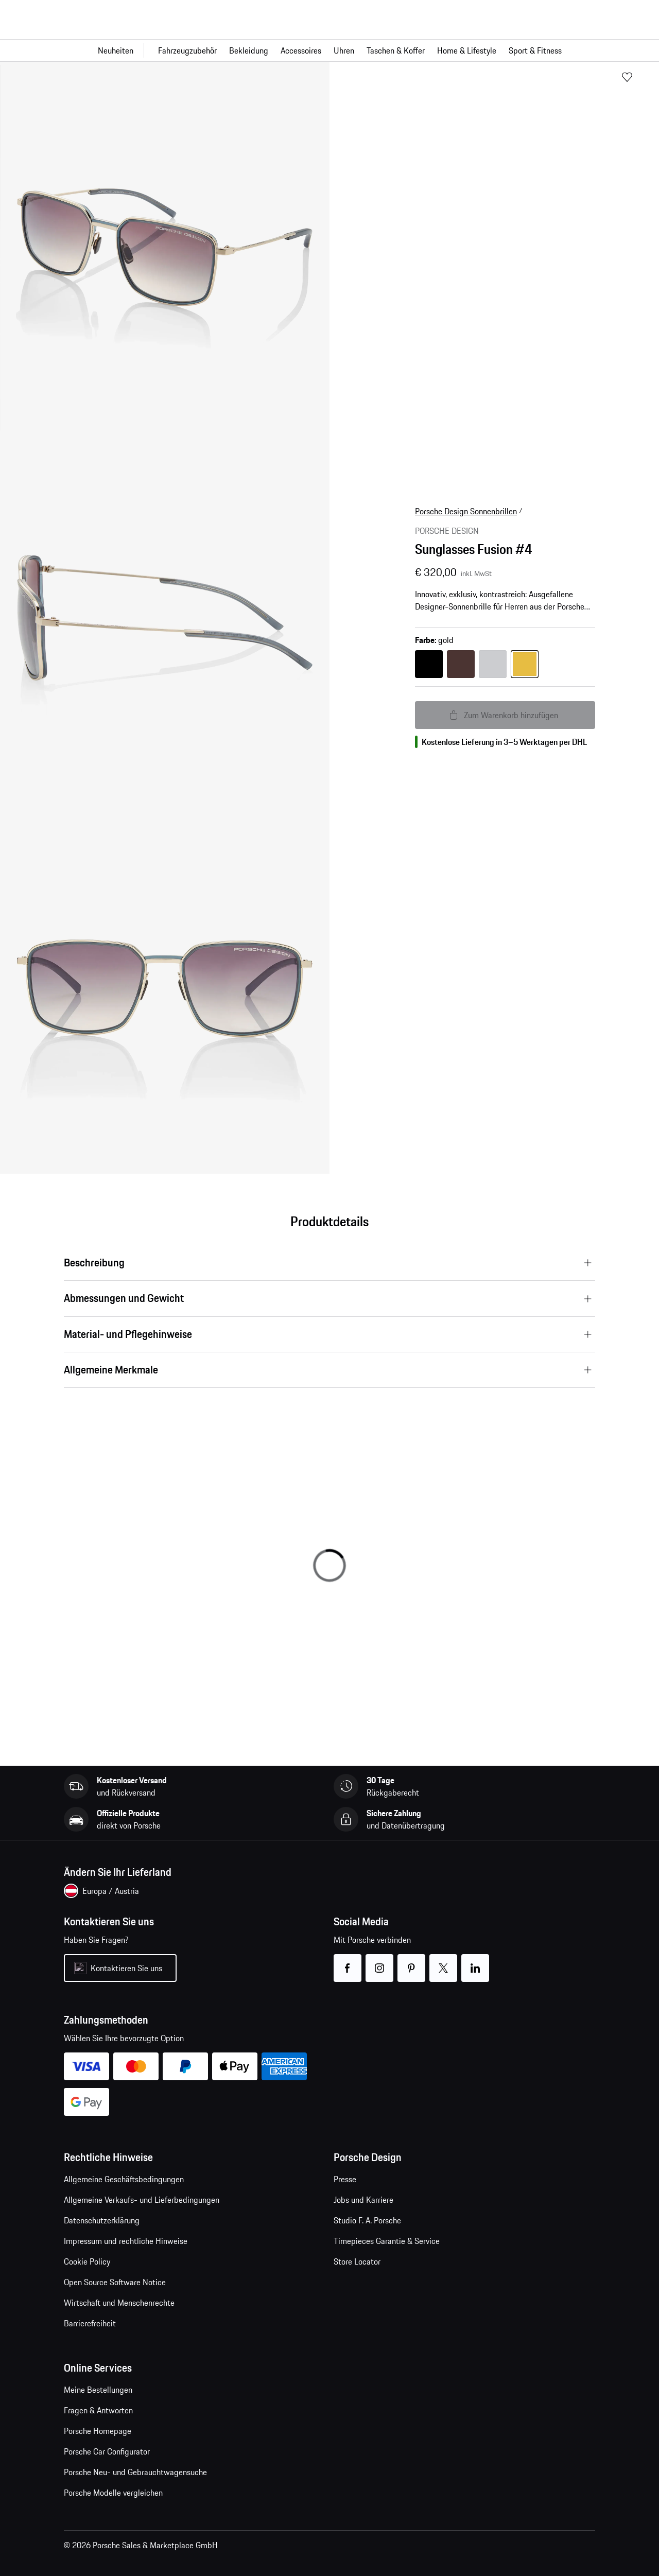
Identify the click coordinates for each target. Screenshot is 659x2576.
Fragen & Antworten (98, 2410)
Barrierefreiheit (90, 2323)
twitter (443, 1961)
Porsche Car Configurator (107, 2451)
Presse (345, 2179)
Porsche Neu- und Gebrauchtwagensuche (135, 2472)
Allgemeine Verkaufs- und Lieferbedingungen (141, 2200)
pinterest (411, 1961)
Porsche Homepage (97, 2431)
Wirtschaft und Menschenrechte (119, 2302)
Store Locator (357, 2261)
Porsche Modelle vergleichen (113, 2492)
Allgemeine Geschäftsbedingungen (124, 2179)
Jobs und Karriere (363, 2200)
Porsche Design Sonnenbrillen (466, 511)
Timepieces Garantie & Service (387, 2241)
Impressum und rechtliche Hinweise (125, 2241)
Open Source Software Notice (115, 2282)
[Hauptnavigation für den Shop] (329, 50)
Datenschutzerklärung (102, 2220)
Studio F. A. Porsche (367, 2220)
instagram (379, 1961)
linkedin (475, 1961)
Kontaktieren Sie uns (126, 1968)
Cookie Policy (87, 2261)
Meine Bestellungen (98, 2389)
